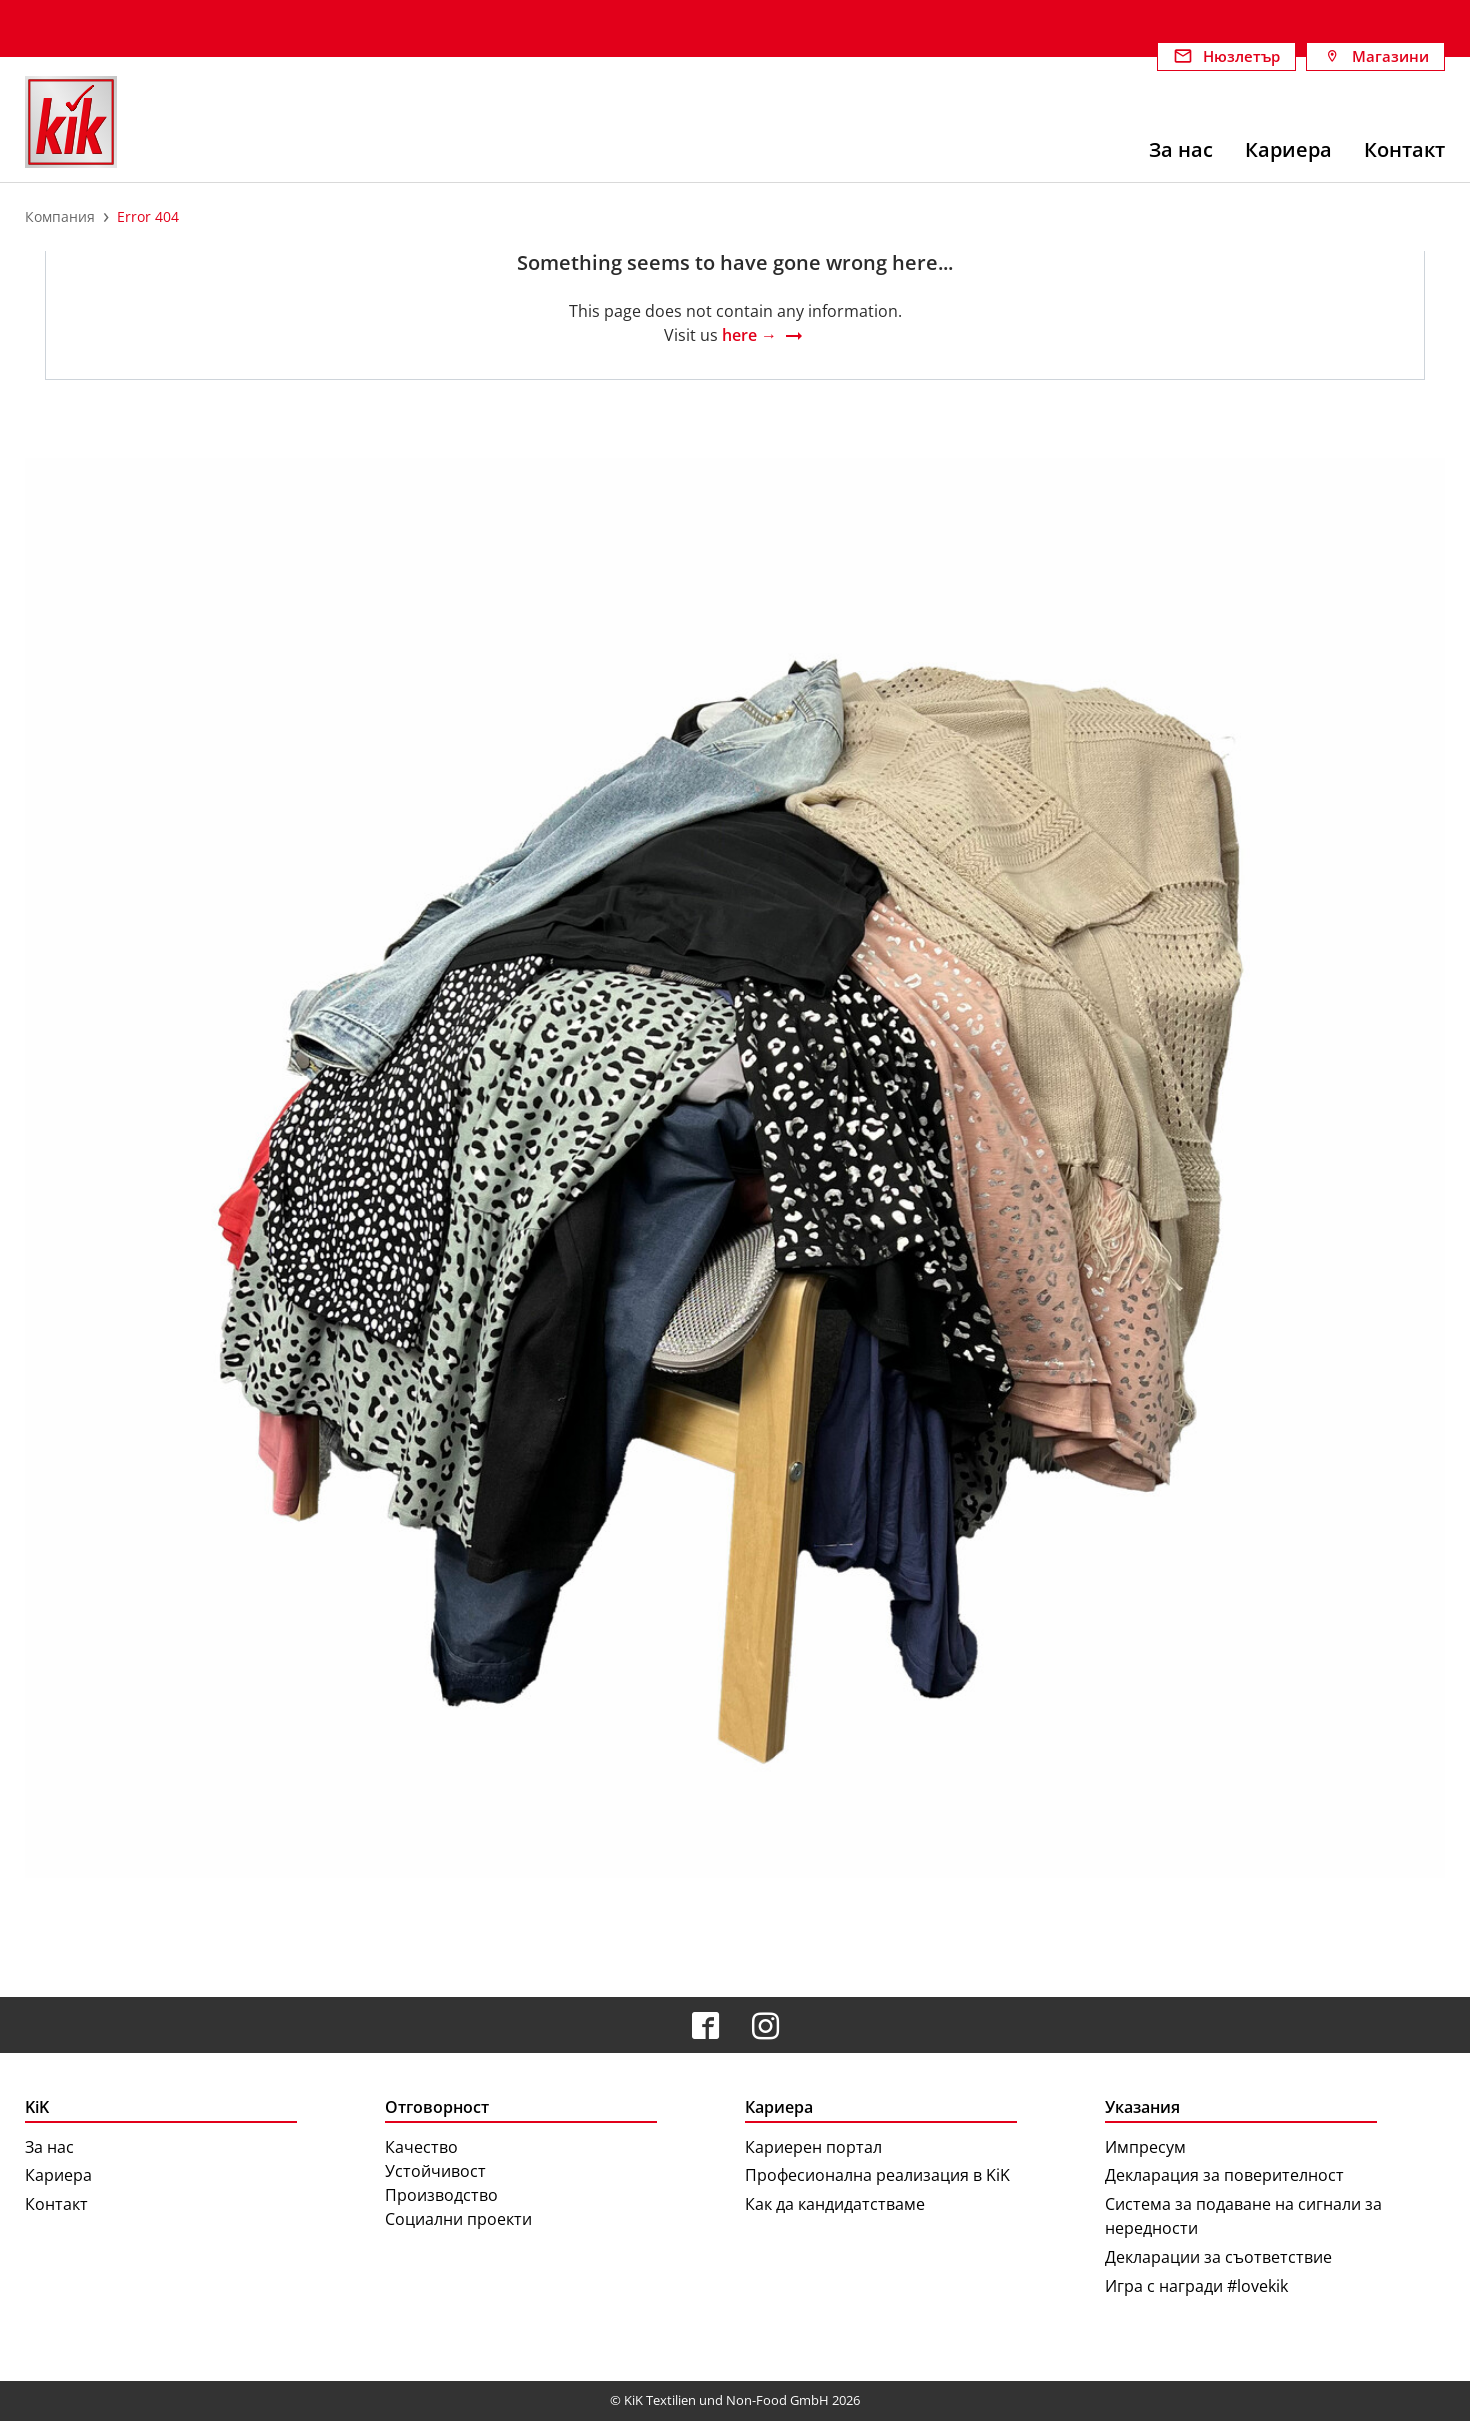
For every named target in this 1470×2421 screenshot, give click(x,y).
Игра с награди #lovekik (1196, 2286)
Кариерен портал (813, 2147)
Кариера (58, 2175)
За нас (49, 2147)
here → (749, 335)
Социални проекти (458, 2219)
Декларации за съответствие (1218, 2257)
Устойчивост (435, 2171)
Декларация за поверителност (1224, 2175)
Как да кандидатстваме (835, 2204)
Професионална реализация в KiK (877, 2175)
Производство (441, 2195)
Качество (421, 2147)
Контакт (56, 2204)
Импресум (1145, 2147)
